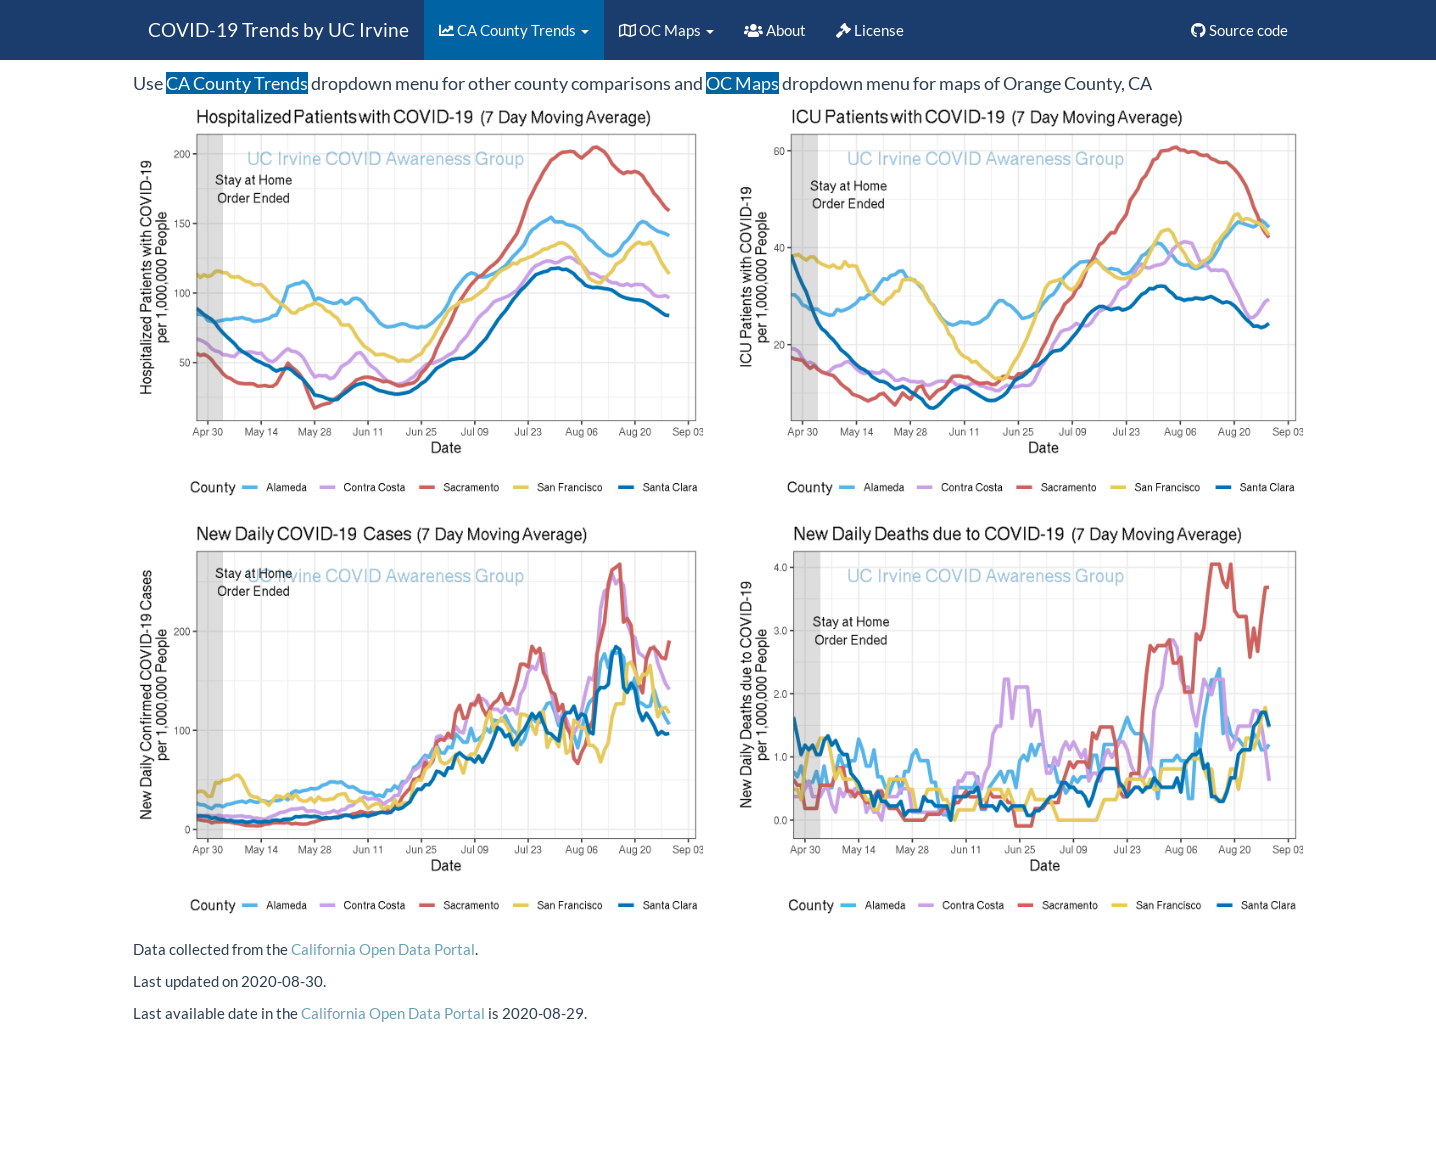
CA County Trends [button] (514, 30)
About (775, 30)
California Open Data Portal (383, 949)
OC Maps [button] (666, 30)
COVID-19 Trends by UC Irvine (278, 29)
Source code (1239, 30)
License (870, 30)
